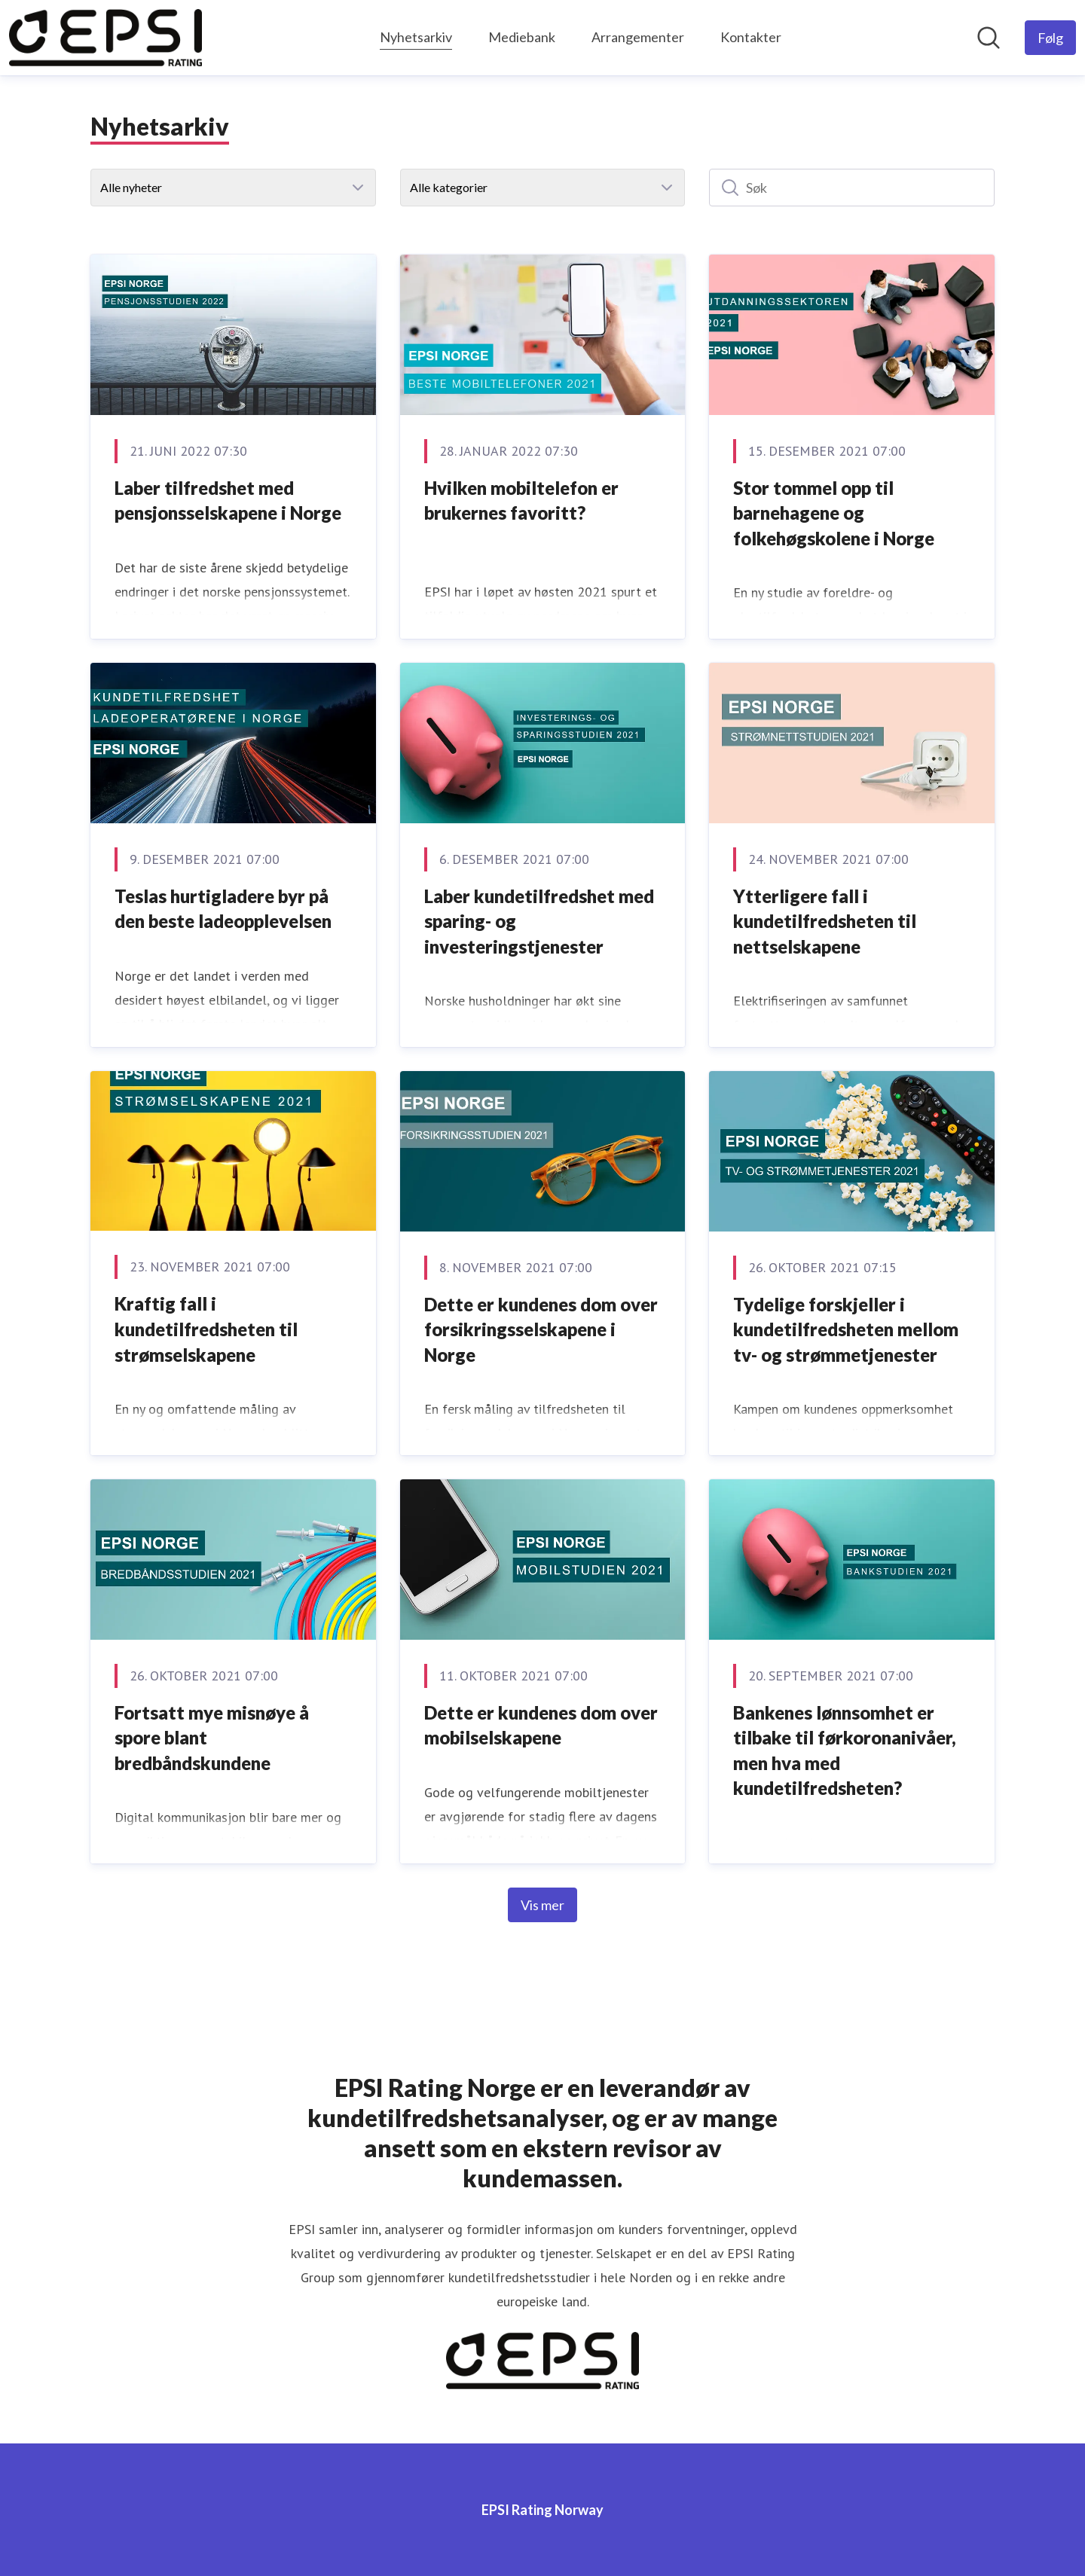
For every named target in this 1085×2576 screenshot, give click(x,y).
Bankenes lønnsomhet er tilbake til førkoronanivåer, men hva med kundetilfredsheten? (844, 1750)
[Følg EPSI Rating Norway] (1050, 37)
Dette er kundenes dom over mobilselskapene (541, 1725)
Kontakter (750, 37)
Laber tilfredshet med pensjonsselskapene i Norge (228, 500)
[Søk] (852, 187)
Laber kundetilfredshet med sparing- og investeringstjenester (539, 921)
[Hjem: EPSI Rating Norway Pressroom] (105, 37)
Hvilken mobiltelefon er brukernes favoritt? (521, 500)
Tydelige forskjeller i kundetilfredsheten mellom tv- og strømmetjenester (845, 1329)
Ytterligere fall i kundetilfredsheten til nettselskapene (824, 921)
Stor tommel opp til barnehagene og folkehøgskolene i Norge (833, 513)
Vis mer (542, 1905)
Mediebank (521, 37)
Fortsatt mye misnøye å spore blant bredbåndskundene (212, 1738)
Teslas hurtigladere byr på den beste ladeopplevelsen (223, 908)
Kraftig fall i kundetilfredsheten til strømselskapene (206, 1329)
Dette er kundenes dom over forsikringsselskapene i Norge (541, 1329)
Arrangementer (637, 37)
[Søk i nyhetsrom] (988, 38)
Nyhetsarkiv (416, 35)
